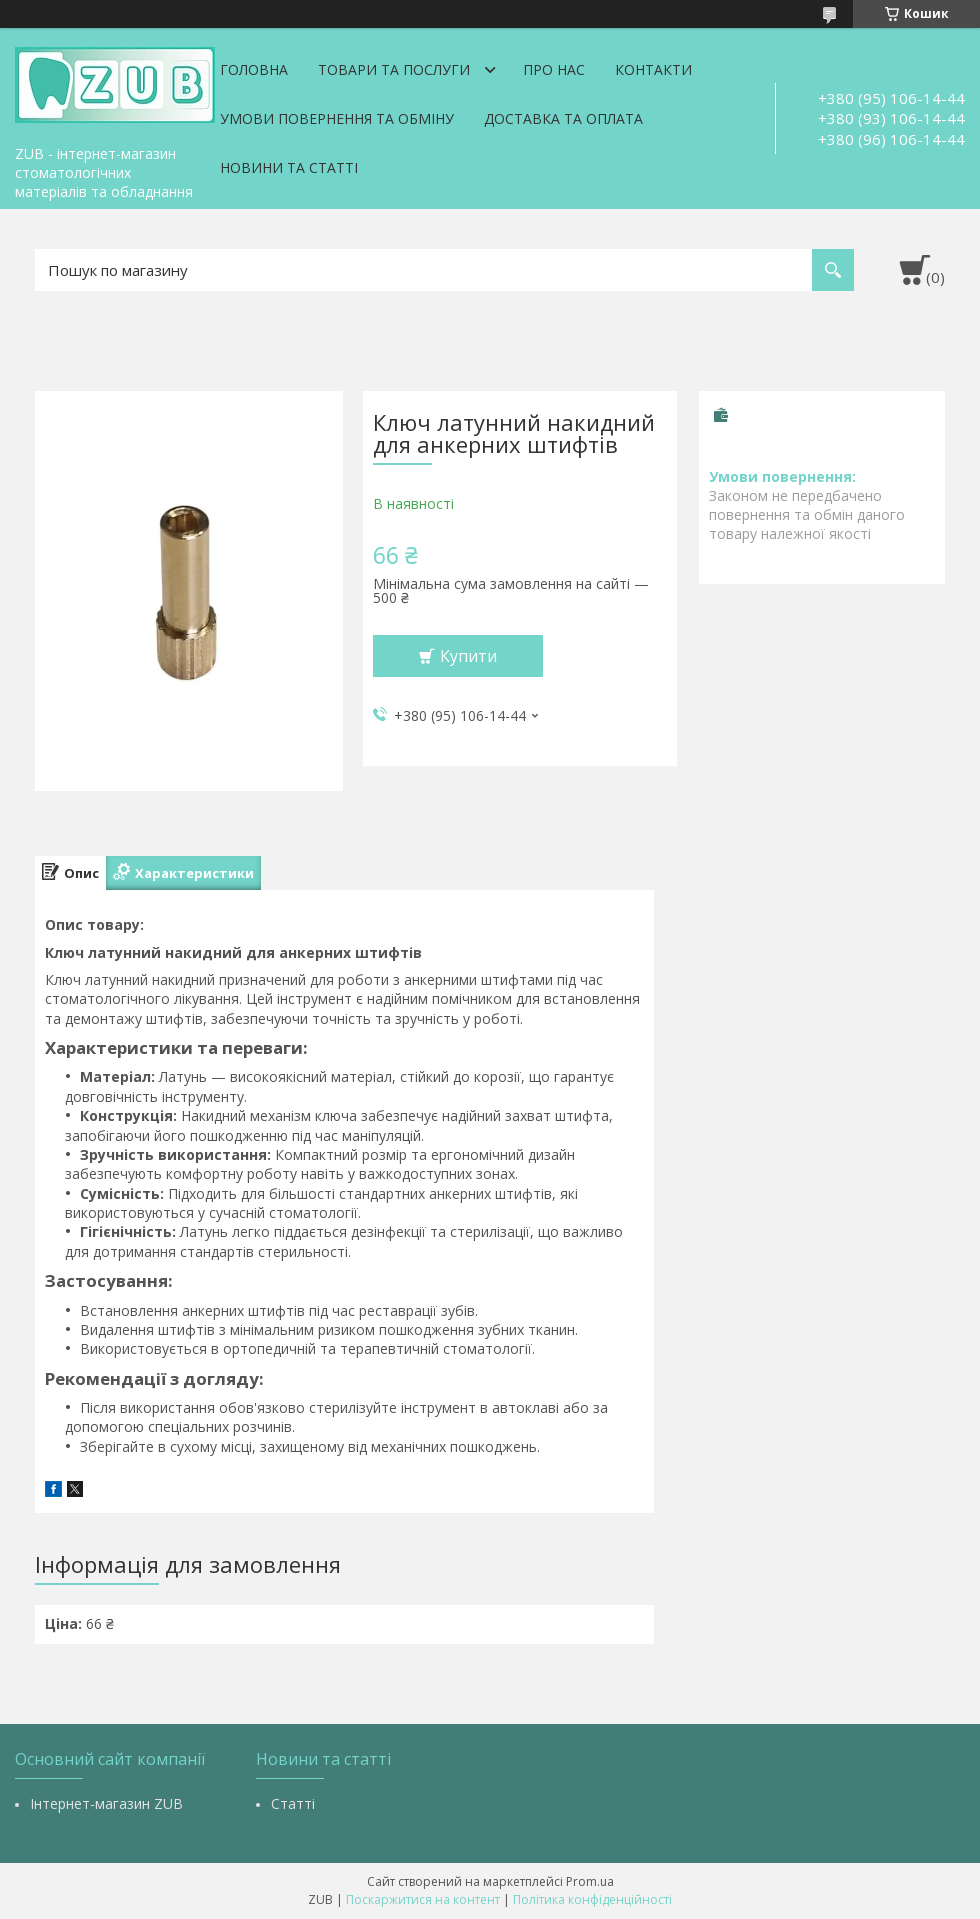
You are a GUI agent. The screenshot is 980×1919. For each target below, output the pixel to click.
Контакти (653, 69)
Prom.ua (590, 1881)
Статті (293, 1803)
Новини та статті (289, 167)
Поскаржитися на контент (423, 1899)
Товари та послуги (394, 69)
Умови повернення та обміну (337, 118)
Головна (254, 69)
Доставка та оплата (563, 118)
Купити (468, 656)
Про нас (554, 69)
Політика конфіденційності (592, 1899)
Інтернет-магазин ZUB (106, 1803)
